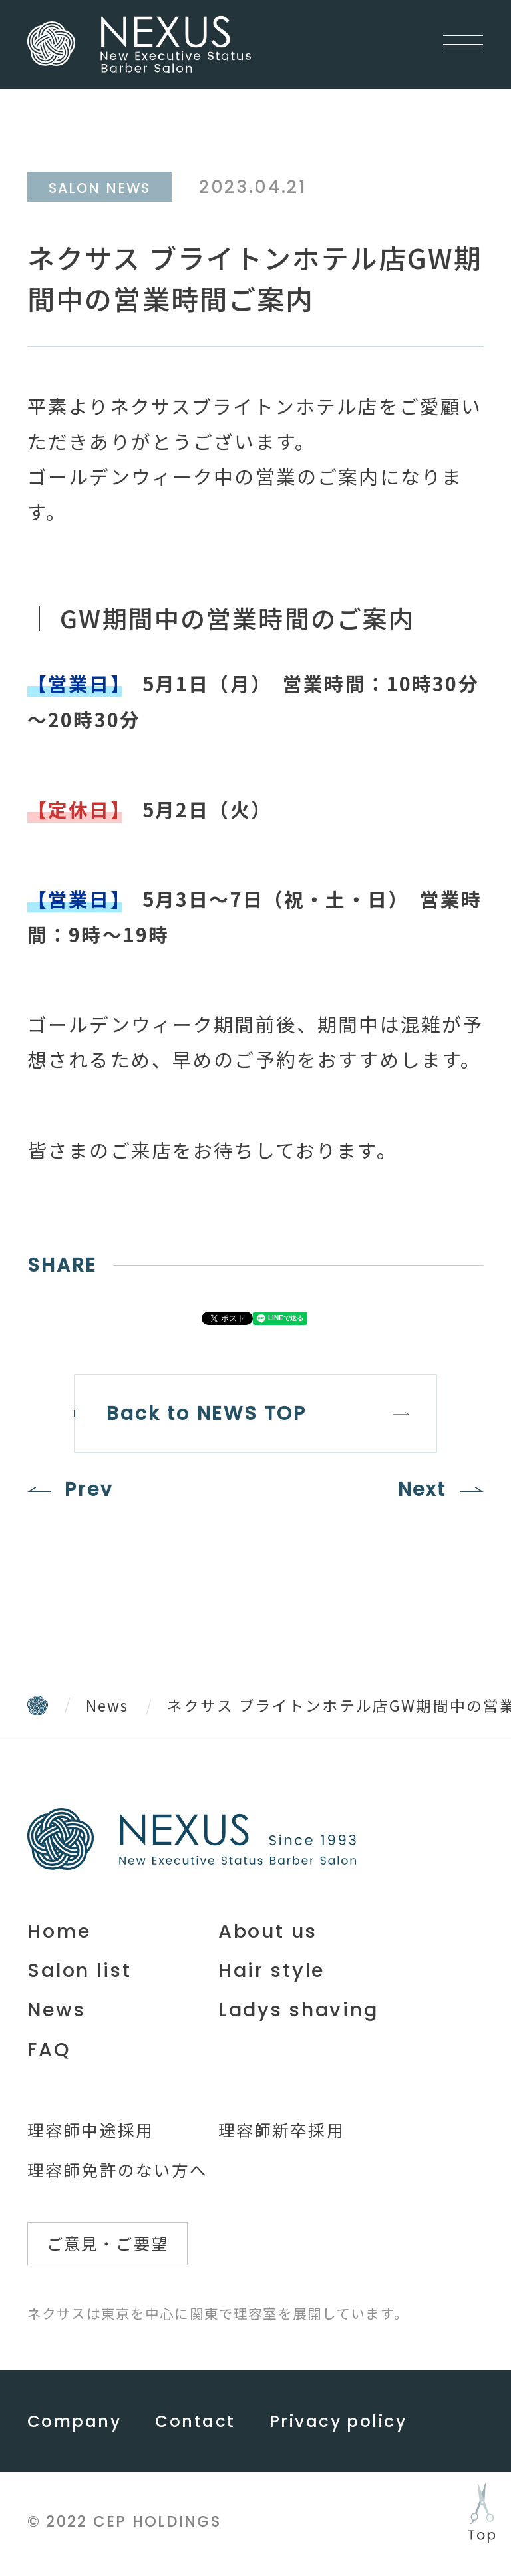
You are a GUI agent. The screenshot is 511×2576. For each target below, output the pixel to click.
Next (421, 1491)
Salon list (79, 1971)
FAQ (49, 2051)
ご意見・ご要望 (109, 2246)
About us (267, 1932)
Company (74, 2424)
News (107, 1706)
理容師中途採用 (90, 2131)
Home (58, 1932)
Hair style (271, 1971)
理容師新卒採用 (281, 2131)
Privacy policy (338, 2424)
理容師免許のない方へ (117, 2171)
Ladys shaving (298, 2011)
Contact (195, 2424)
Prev (89, 1491)
